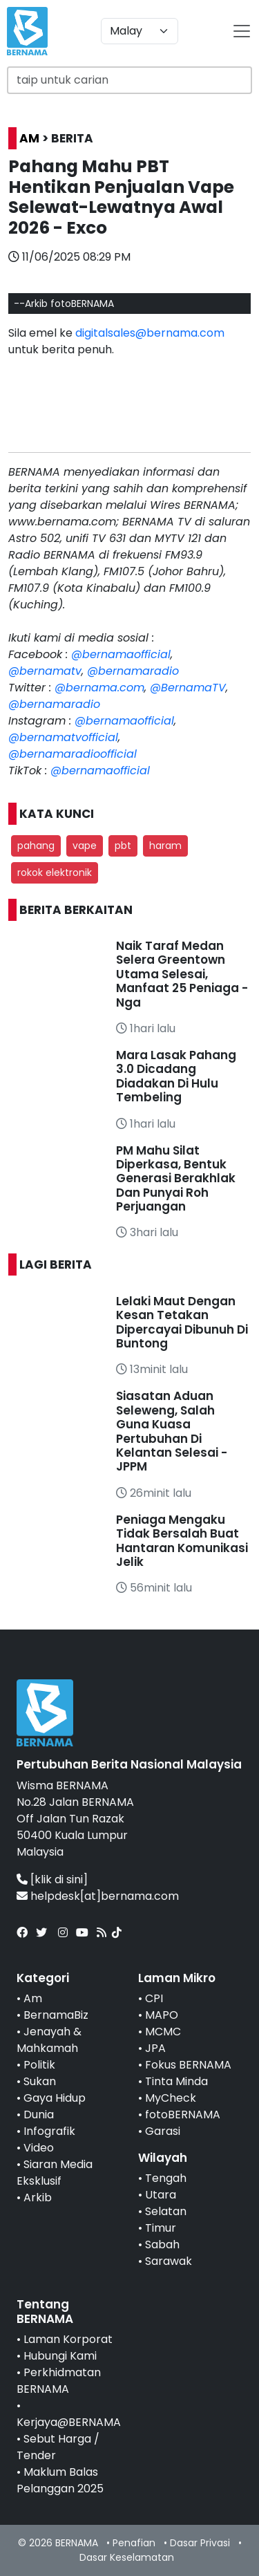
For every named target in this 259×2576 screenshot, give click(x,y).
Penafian (134, 2543)
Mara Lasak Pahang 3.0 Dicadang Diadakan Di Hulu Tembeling (176, 1076)
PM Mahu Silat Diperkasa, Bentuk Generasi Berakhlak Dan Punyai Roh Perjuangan (176, 1178)
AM (29, 138)
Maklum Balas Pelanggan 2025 (60, 2480)
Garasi (162, 2131)
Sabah (162, 2244)
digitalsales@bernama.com (149, 333)
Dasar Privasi (200, 2543)
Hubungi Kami (60, 2356)
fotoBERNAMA (182, 2114)
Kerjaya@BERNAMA (69, 2422)
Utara (160, 2195)
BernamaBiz (55, 2015)
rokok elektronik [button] (54, 872)
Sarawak (168, 2261)
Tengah (165, 2178)
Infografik (49, 2131)
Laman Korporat (68, 2339)
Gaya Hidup (54, 2098)
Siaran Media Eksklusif (55, 2172)
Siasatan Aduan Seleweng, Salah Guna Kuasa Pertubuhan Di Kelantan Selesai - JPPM (171, 1431)
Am (32, 1998)
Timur (160, 2228)
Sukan (39, 2081)
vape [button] (85, 845)
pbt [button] (123, 845)
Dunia (38, 2114)
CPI (154, 1998)
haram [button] (165, 845)
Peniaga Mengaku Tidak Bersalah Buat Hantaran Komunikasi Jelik (182, 1540)
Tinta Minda (176, 2081)
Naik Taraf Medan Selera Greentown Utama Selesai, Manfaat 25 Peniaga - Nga (182, 974)
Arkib (37, 2197)
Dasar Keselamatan (126, 2557)
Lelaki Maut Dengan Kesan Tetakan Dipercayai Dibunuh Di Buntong (182, 1322)
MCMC (163, 2032)
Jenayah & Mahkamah (49, 2040)
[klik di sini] (59, 1879)
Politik (39, 2065)
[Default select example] (139, 31)
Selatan (165, 2211)
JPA (155, 2048)
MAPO (161, 2015)
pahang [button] (36, 845)
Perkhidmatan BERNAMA (59, 2380)
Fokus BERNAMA (188, 2065)
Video (38, 2148)
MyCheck (170, 2098)
